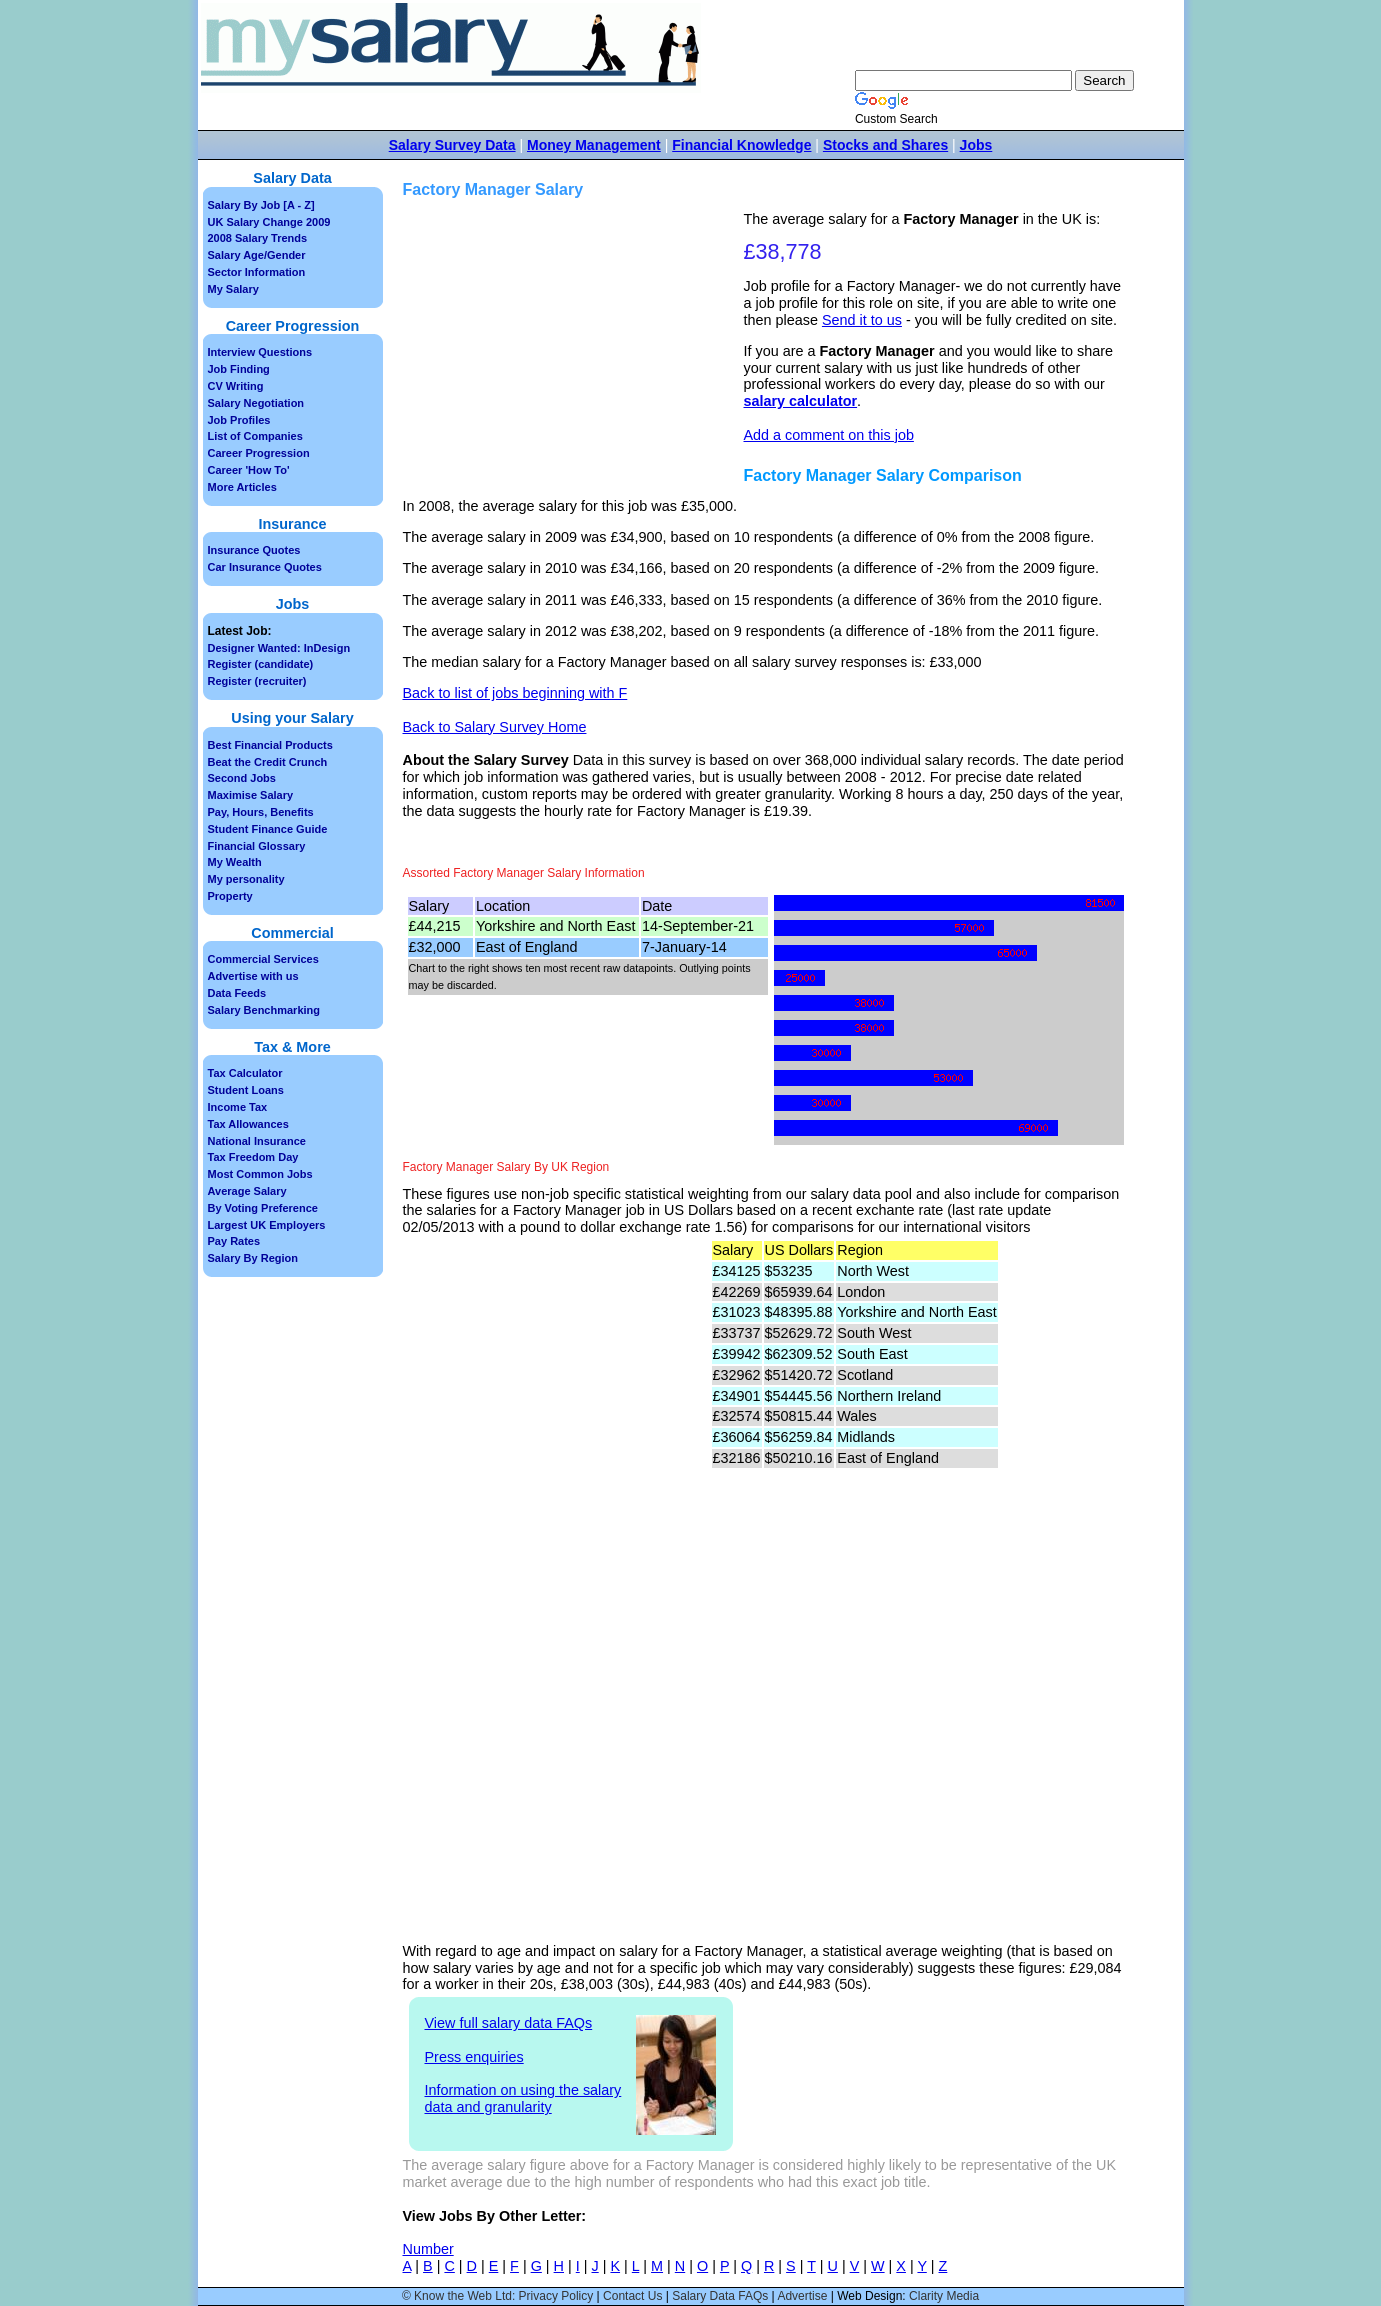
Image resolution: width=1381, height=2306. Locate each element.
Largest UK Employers (267, 1225)
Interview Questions (260, 352)
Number (428, 2249)
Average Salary (247, 1191)
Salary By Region (253, 1258)
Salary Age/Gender (257, 255)
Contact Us (632, 2296)
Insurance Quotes (254, 550)
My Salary (233, 289)
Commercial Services (263, 959)
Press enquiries (474, 2057)
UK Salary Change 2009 (269, 222)
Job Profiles (239, 420)
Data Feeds (237, 993)
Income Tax (238, 1107)
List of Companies (255, 436)
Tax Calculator (245, 1073)
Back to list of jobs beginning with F (515, 693)
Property (230, 896)
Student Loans (246, 1090)
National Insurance (257, 1141)
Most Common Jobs (260, 1174)
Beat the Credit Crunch (268, 762)
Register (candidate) (261, 664)
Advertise (802, 2296)
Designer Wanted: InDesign (279, 648)
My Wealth (235, 862)
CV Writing (236, 386)
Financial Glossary (257, 846)
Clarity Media (944, 2296)
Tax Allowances (248, 1124)
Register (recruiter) (257, 681)
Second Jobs (242, 778)
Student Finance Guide (268, 829)
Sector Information (257, 272)
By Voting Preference (263, 1208)
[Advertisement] (576, 351)
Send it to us (862, 320)
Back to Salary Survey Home (495, 727)
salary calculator (801, 401)
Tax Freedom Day (253, 1157)
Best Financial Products (270, 745)
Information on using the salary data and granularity (523, 2098)
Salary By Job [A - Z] (261, 205)
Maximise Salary (251, 795)
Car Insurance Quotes (265, 567)
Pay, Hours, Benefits (261, 812)
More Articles (242, 487)
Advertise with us (253, 976)
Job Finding (239, 369)
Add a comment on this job (829, 435)
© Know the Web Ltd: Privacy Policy (497, 2296)
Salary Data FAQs (720, 2296)
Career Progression (259, 453)
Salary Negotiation (256, 403)
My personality (246, 879)
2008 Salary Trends (258, 238)
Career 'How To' (249, 470)
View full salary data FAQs (509, 2023)
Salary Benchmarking (264, 1010)
